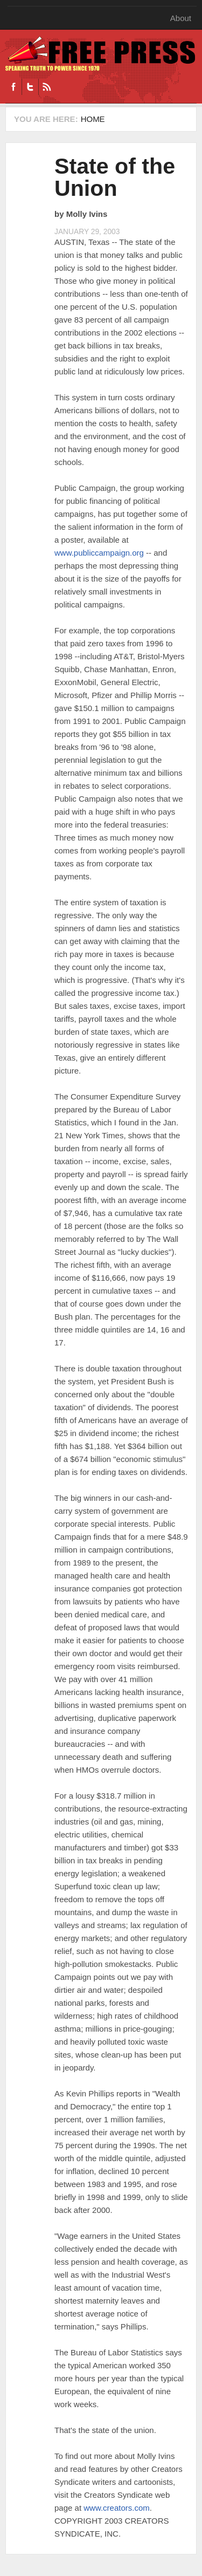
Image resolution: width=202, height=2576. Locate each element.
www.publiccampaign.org (99, 552)
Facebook (13, 87)
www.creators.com (116, 2507)
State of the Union (114, 177)
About (180, 18)
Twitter (30, 87)
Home (93, 119)
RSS (46, 87)
